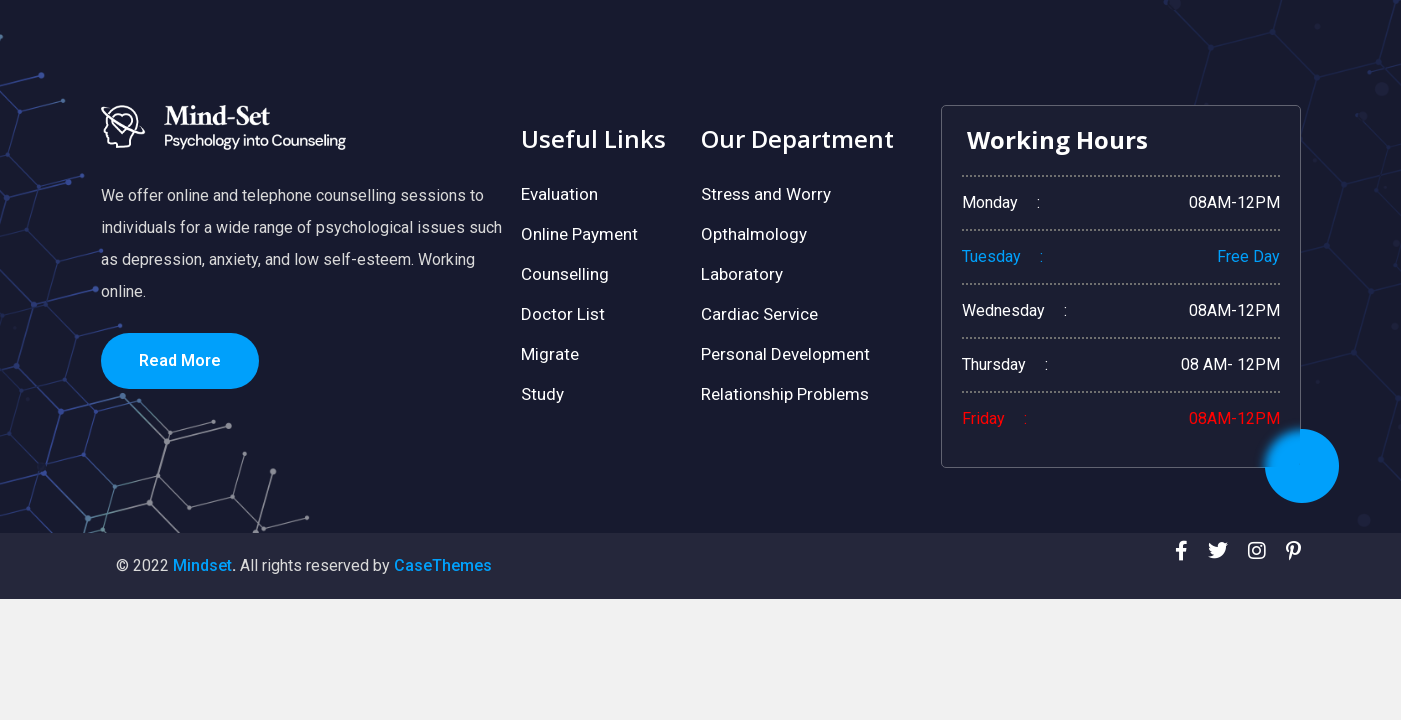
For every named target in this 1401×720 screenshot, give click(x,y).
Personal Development (785, 354)
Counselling (565, 274)
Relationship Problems (785, 394)
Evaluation (559, 194)
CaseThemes (443, 565)
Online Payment (579, 234)
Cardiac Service (759, 314)
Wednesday (1003, 310)
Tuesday (991, 256)
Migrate (550, 354)
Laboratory (742, 274)
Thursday (994, 364)
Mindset (202, 565)
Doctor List (563, 314)
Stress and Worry (766, 194)
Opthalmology (754, 234)
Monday (990, 202)
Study (542, 394)
